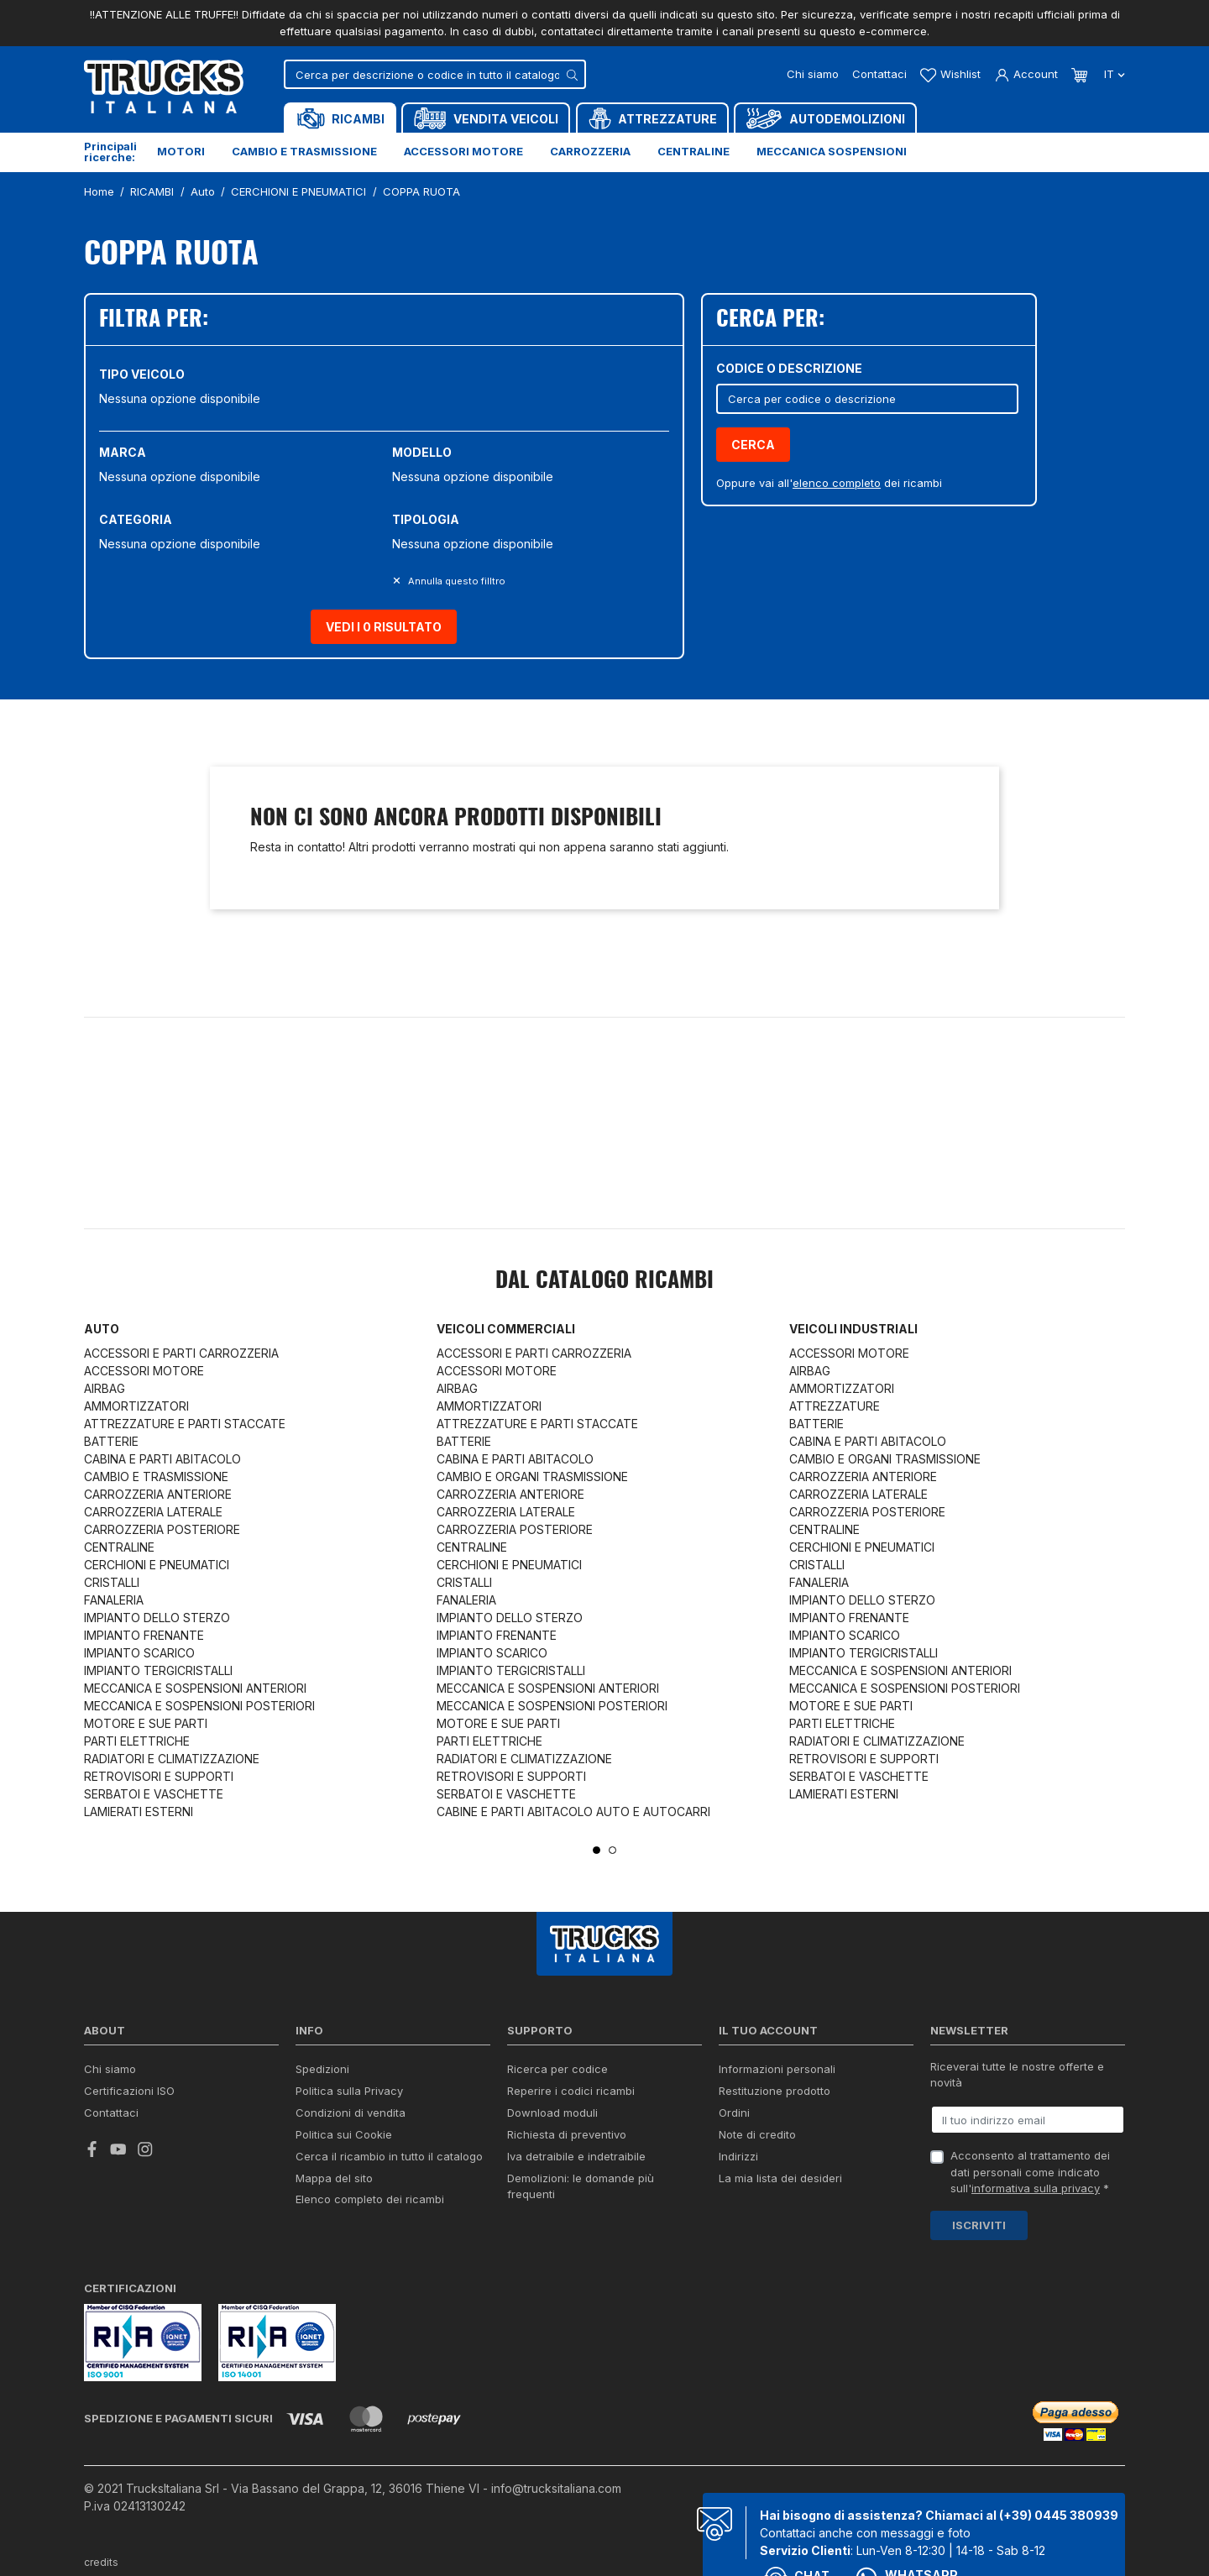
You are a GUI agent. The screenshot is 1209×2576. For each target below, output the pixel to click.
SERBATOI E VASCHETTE (153, 1794)
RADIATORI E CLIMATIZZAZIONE (171, 1758)
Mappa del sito (334, 2178)
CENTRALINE (119, 1547)
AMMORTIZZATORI (136, 1406)
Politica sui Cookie (344, 2134)
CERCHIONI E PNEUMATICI (156, 1565)
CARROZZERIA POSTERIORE (162, 1529)
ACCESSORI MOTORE (144, 1371)
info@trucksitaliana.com (556, 2488)
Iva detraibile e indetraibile (576, 2156)
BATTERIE (111, 1441)
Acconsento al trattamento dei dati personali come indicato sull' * (1030, 2172)
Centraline (693, 151)
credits (102, 2562)
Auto (101, 1329)
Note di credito (757, 2134)
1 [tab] (596, 1850)
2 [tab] (612, 1850)
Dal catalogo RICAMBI (604, 1281)
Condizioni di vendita (351, 2112)
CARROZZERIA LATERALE (153, 1512)
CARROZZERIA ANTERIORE (158, 1494)
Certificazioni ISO (129, 2090)
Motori (181, 151)
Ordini (734, 2112)
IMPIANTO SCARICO (139, 1653)
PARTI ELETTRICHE (137, 1741)
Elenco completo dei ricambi (370, 2199)
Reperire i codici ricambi (571, 2090)
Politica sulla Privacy (349, 2090)
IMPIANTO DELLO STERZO (157, 1617)
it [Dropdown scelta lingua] (1113, 74)
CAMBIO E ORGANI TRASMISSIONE (532, 1476)
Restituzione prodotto (774, 2090)
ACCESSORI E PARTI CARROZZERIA (181, 1353)
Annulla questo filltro (455, 581)
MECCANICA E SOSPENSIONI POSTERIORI (199, 1706)
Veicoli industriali (853, 1329)
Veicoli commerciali (506, 1329)
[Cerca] (435, 74)
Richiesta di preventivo (566, 2134)
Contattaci (879, 74)
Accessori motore (463, 151)
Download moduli (552, 2112)
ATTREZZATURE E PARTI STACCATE (184, 1423)
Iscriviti (979, 2225)
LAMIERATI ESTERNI (138, 1811)
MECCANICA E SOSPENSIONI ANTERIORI (195, 1688)
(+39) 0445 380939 (1058, 2515)
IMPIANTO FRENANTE (144, 1635)
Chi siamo (813, 74)
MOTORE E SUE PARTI (145, 1723)
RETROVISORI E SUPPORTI (158, 1776)
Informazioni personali (777, 2069)
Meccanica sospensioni (831, 151)
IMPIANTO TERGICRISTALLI (158, 1670)
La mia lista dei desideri (780, 2178)
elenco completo (837, 483)
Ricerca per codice (557, 2069)
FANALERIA (114, 1600)
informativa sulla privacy (1035, 2188)
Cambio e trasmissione (304, 151)
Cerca (753, 444)
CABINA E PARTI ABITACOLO (162, 1459)
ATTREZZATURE (834, 1406)
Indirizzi (738, 2156)
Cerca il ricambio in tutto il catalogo (389, 2156)
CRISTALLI (111, 1582)
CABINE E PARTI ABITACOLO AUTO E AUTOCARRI (573, 1811)
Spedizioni (322, 2069)
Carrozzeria (590, 151)
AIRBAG (104, 1388)
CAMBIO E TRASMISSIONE (156, 1476)
